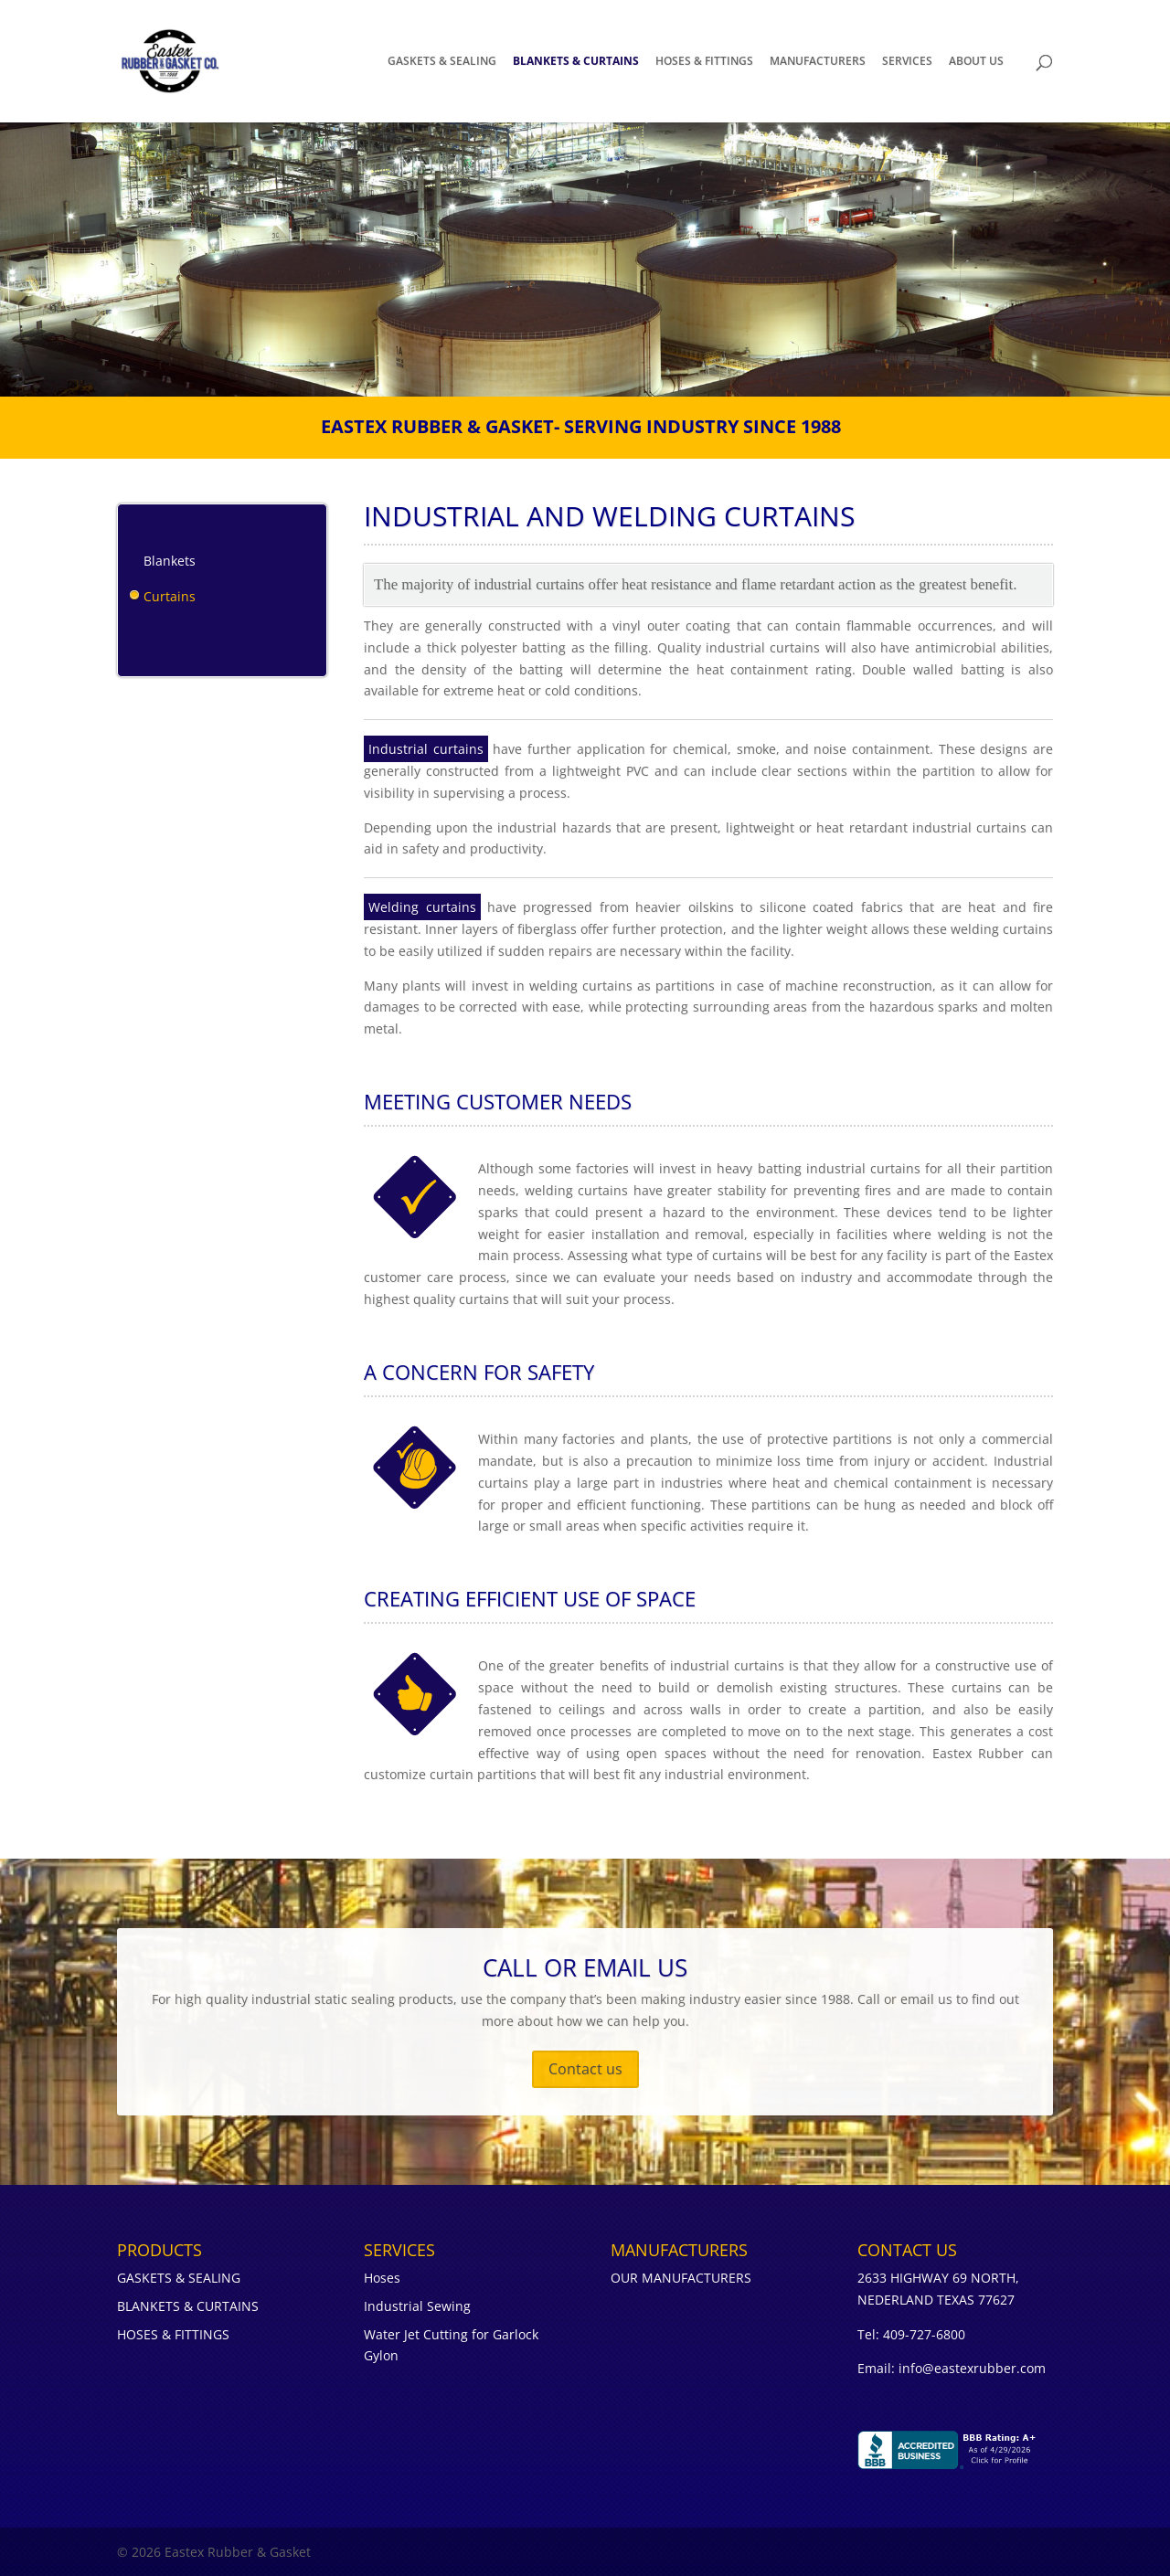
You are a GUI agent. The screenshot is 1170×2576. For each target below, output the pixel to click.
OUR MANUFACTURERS (681, 2277)
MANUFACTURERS (818, 62)
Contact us (585, 2069)
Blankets (170, 560)
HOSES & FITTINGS (704, 62)
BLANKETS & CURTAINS (576, 62)
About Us (976, 62)
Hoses (382, 2277)
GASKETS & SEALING (442, 62)
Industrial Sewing (417, 2306)
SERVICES (907, 62)
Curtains (170, 596)
